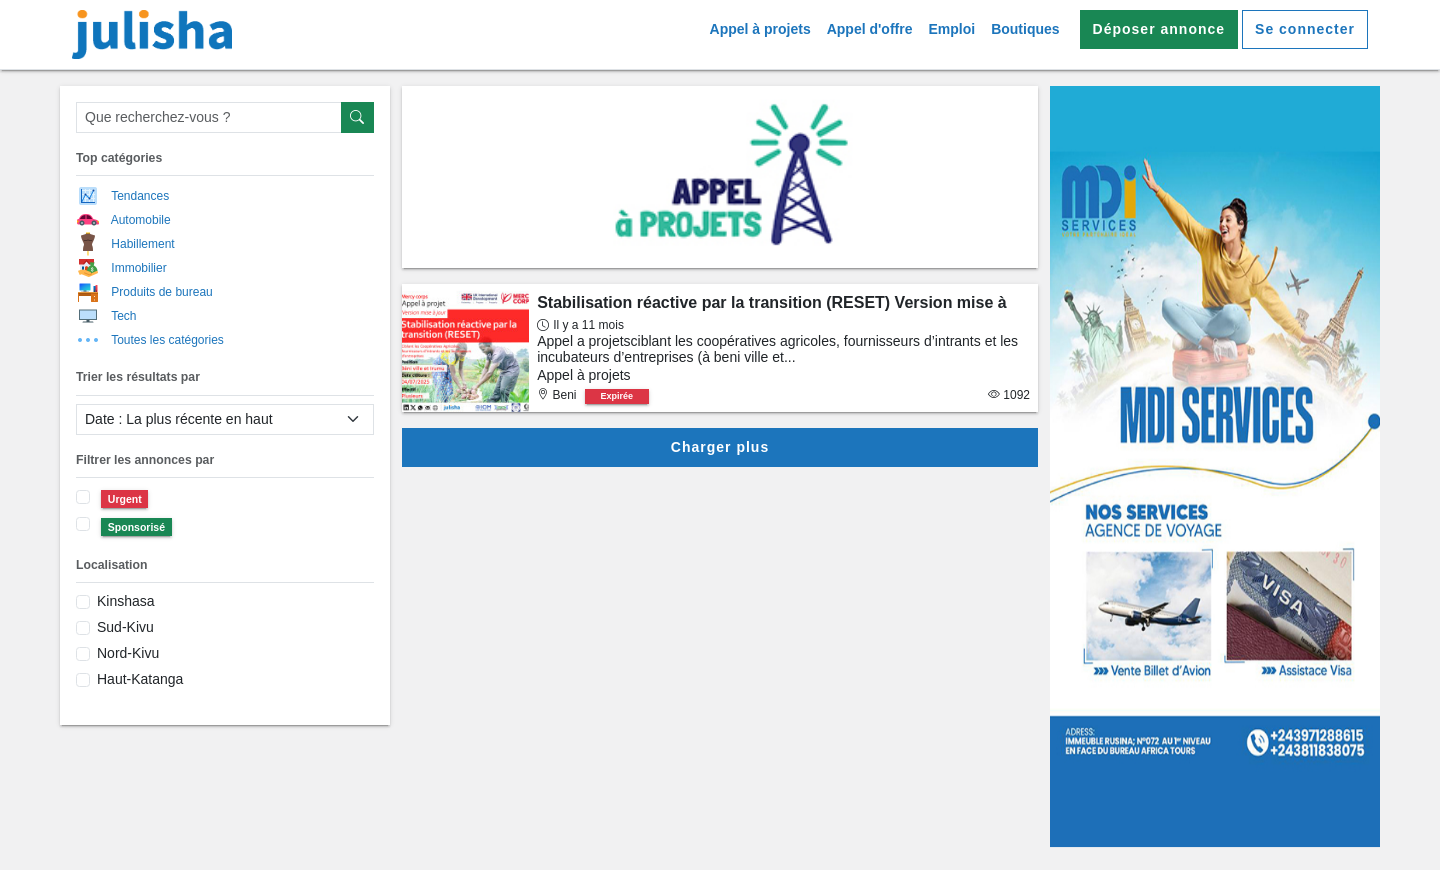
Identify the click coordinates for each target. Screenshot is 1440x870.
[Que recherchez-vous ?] (209, 117)
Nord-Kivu (128, 653)
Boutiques (1025, 29)
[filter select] (225, 419)
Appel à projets (760, 29)
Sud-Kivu (125, 627)
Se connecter (1305, 29)
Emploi (951, 29)
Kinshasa (126, 601)
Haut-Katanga (140, 679)
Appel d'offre (870, 29)
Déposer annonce (1159, 29)
